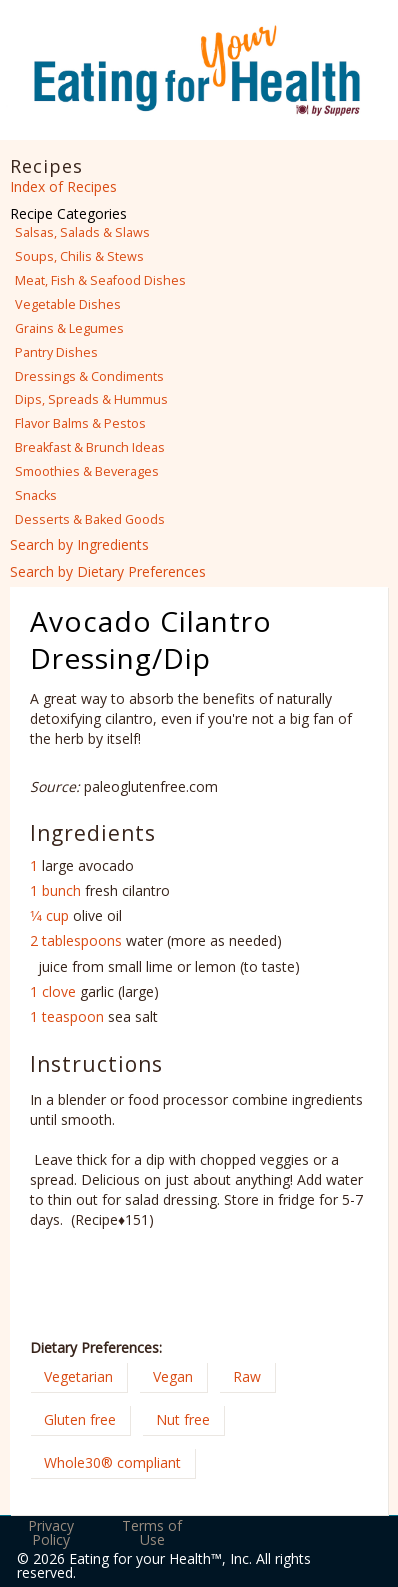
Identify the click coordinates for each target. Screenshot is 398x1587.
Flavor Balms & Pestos (80, 423)
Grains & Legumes (69, 328)
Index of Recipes (63, 186)
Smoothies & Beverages (87, 471)
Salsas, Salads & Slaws (82, 232)
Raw (247, 1376)
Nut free (183, 1419)
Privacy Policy (51, 1532)
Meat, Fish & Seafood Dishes (100, 280)
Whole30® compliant (112, 1462)
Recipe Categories (68, 213)
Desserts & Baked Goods (90, 519)
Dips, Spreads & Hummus (91, 399)
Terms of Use (152, 1532)
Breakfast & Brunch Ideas (90, 447)
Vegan (173, 1376)
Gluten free (80, 1419)
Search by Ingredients (79, 544)
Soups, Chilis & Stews (79, 256)
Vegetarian (78, 1376)
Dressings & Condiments (89, 376)
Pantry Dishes (56, 352)
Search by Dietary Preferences (108, 571)
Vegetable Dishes (68, 304)
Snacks (36, 495)
